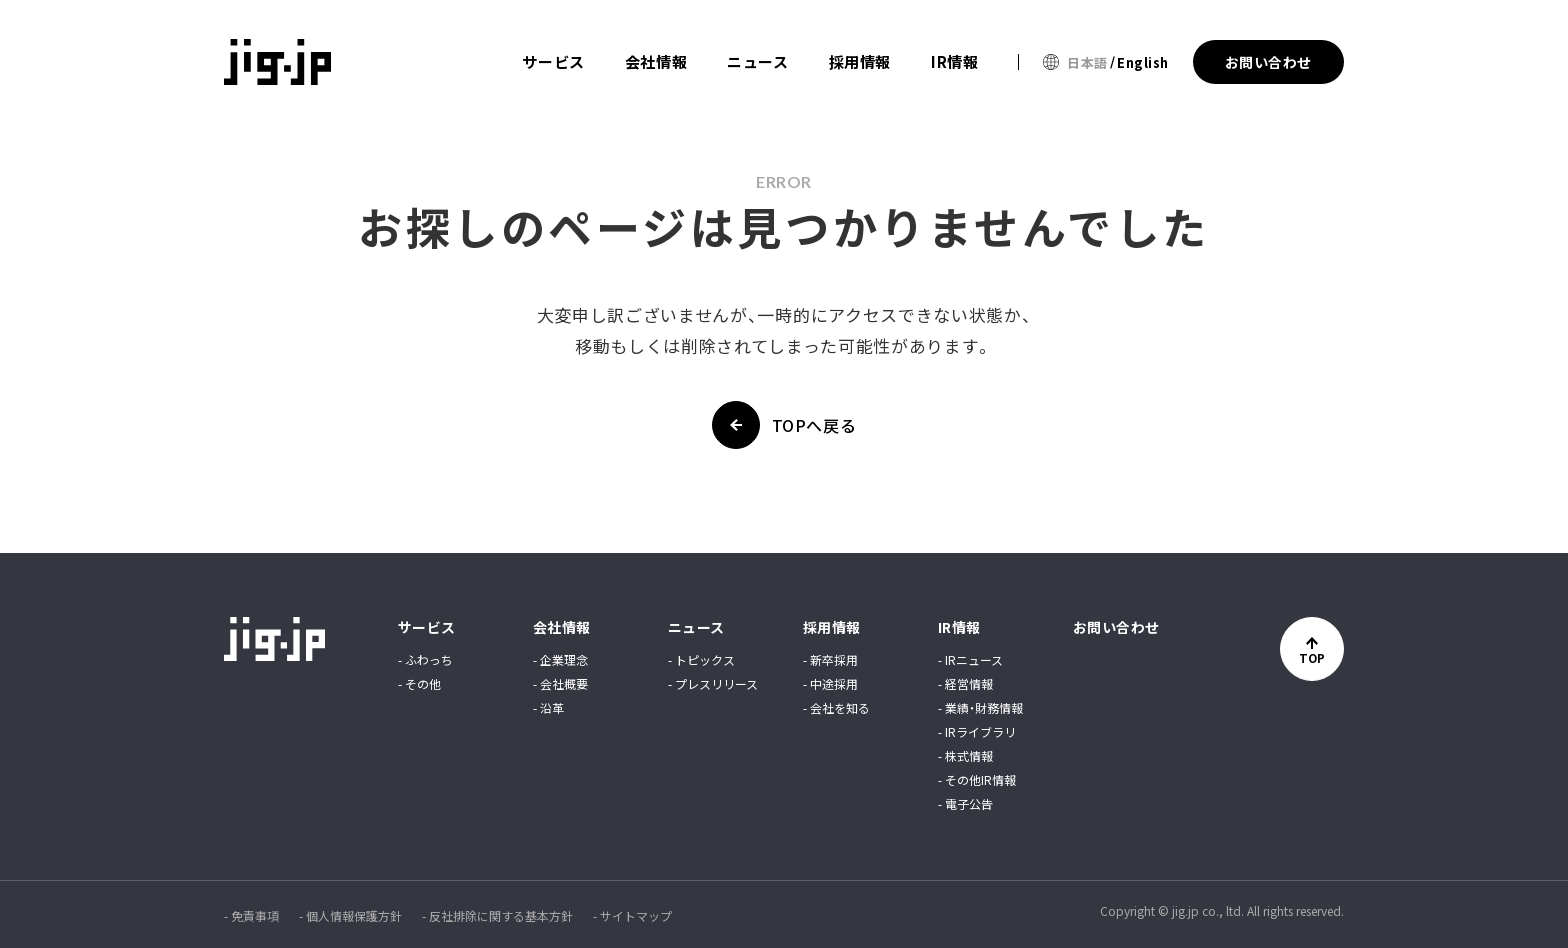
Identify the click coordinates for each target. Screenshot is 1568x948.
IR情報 (954, 62)
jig (279, 62)
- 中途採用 (830, 684)
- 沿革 (548, 708)
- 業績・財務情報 (980, 708)
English (1143, 62)
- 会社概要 (560, 684)
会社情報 (656, 62)
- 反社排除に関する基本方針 (497, 916)
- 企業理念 (560, 660)
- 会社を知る (836, 708)
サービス (553, 62)
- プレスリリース (713, 684)
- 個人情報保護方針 (350, 916)
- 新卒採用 (830, 660)
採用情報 (860, 62)
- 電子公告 (965, 804)
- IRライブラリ (977, 732)
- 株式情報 (965, 756)
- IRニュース (970, 660)
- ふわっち (425, 660)
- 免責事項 (251, 916)
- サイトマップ (632, 916)
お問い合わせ (1116, 627)
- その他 (419, 684)
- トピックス (701, 660)
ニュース (757, 62)
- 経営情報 (965, 684)
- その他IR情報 (977, 780)
